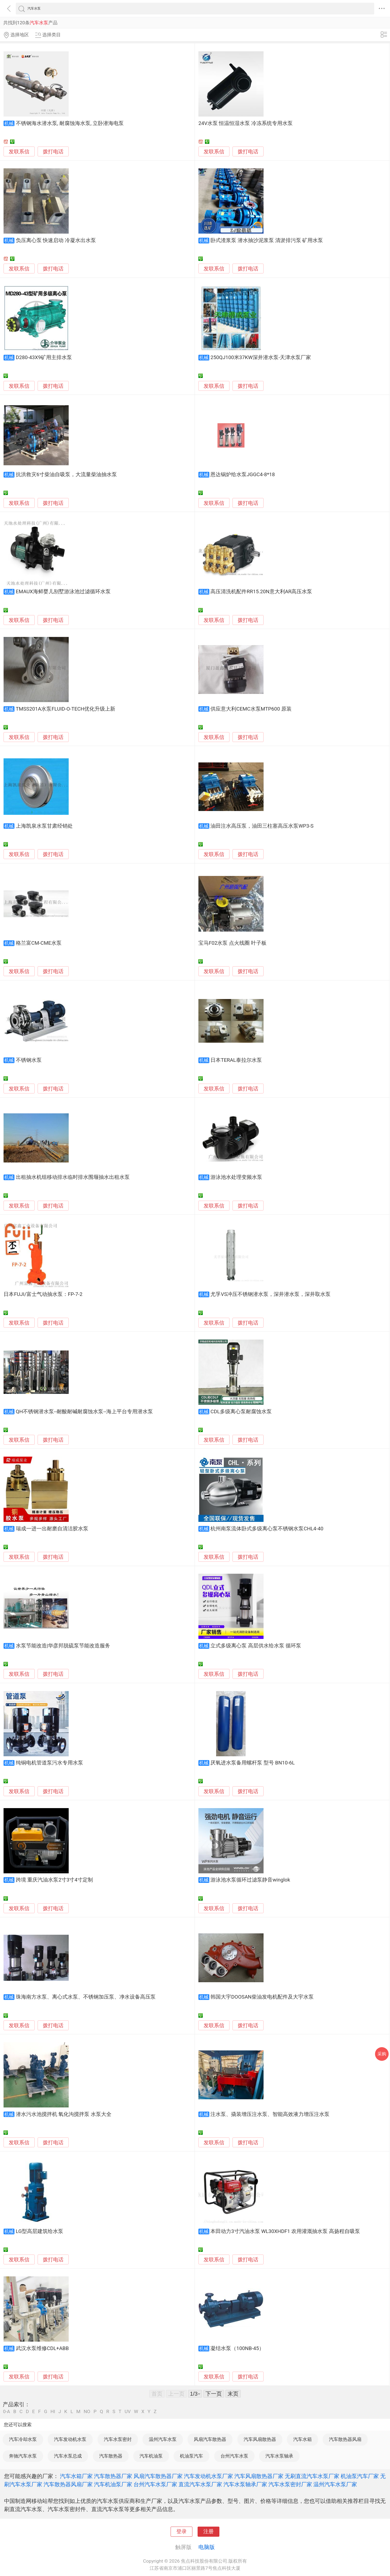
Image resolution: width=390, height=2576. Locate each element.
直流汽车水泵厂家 (200, 2484)
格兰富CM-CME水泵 (39, 943)
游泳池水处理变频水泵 (236, 1177)
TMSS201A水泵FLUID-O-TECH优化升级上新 (65, 709)
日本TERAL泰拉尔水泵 (236, 1060)
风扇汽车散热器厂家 (158, 2476)
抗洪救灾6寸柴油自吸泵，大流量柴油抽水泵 (66, 475)
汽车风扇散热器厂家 (258, 2476)
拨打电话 (53, 151)
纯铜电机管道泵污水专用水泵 (49, 1763)
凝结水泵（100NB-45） (237, 2348)
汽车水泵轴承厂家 (245, 2484)
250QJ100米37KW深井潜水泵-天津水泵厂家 (260, 357)
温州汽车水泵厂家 (335, 2484)
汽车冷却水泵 (23, 2439)
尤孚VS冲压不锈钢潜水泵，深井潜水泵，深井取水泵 (270, 1294)
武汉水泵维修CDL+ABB (42, 2348)
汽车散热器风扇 (345, 2439)
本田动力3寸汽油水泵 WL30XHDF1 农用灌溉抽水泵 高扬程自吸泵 (285, 2231)
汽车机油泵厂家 (113, 2484)
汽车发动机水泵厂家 (208, 2476)
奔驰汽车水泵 (23, 2456)
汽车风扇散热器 (260, 2439)
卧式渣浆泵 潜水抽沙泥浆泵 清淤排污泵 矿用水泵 (266, 240)
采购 (381, 2053)
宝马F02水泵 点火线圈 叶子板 (232, 943)
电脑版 (206, 2547)
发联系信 (19, 152)
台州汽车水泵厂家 (155, 2484)
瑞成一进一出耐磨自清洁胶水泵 (52, 1529)
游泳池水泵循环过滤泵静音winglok (250, 1880)
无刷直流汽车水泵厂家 (312, 2476)
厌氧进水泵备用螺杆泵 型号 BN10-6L (252, 1763)
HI (52, 2411)
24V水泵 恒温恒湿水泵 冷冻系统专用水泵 (245, 123)
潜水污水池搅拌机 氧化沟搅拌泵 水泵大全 (63, 2114)
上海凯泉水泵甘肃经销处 (44, 826)
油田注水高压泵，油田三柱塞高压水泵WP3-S (261, 826)
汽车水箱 (302, 2439)
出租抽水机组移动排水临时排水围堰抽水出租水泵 (73, 1177)
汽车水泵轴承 (279, 2456)
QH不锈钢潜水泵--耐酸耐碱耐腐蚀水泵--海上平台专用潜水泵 (84, 1412)
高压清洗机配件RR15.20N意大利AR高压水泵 (261, 592)
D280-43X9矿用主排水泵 (44, 357)
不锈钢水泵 (29, 1060)
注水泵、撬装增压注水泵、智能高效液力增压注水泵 (269, 2114)
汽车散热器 (110, 2456)
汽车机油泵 (151, 2456)
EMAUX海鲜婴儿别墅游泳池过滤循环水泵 (63, 592)
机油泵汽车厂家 (360, 2476)
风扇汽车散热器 (210, 2439)
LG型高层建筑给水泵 (39, 2231)
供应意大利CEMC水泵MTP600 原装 (251, 709)
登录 (181, 2532)
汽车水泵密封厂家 (290, 2484)
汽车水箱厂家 (76, 2476)
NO (87, 2411)
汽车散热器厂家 (113, 2476)
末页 (233, 2393)
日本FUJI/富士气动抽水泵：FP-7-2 (43, 1294)
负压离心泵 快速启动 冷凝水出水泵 (56, 240)
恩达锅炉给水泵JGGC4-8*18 (242, 475)
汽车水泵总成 (68, 2456)
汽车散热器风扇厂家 (68, 2484)
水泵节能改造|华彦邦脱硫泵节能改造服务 (63, 1646)
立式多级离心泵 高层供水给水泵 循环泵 (255, 1646)
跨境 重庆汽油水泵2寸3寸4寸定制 (54, 1880)
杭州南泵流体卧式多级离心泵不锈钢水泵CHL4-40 (266, 1529)
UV (128, 2411)
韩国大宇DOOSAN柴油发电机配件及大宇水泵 (262, 1997)
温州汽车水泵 (163, 2439)
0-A (6, 2411)
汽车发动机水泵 (70, 2439)
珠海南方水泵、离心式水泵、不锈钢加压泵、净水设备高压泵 (86, 1997)
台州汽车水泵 (234, 2456)
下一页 (213, 2393)
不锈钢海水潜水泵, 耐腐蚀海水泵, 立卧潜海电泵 (70, 123)
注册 (208, 2532)
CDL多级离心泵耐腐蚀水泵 (241, 1412)
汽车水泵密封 (118, 2439)
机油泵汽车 (191, 2456)
